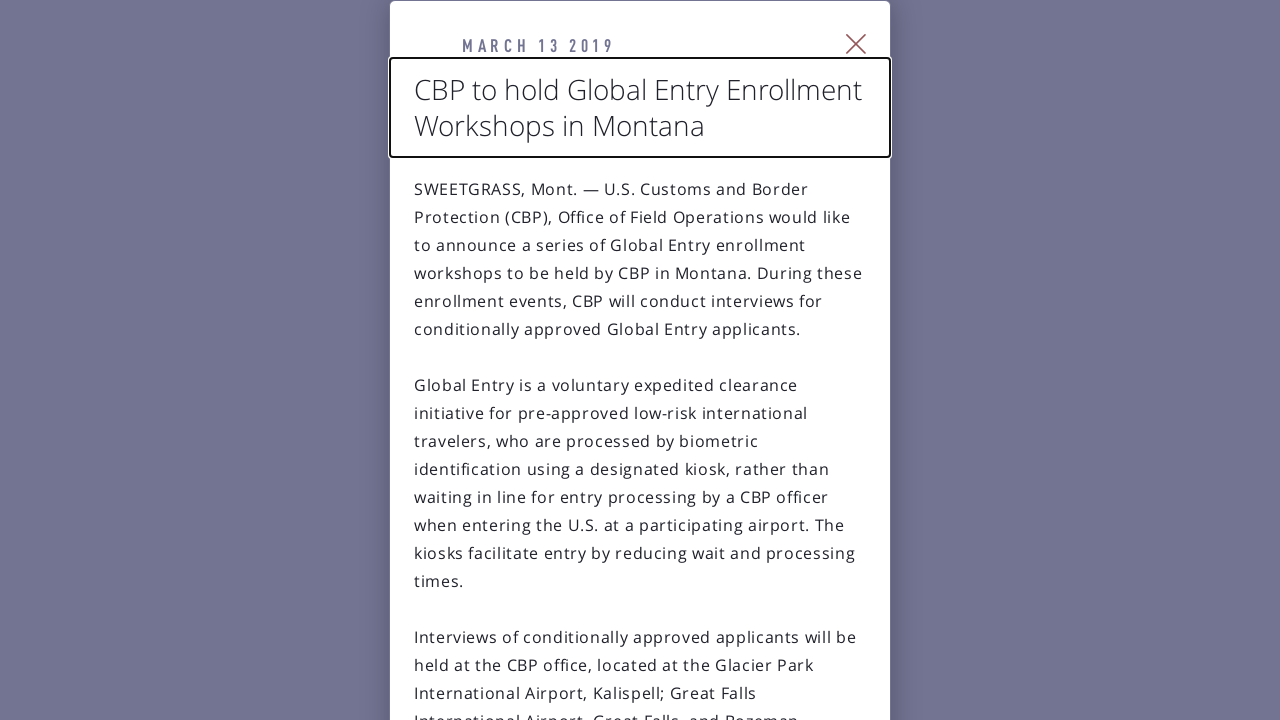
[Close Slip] (1085, 70)
